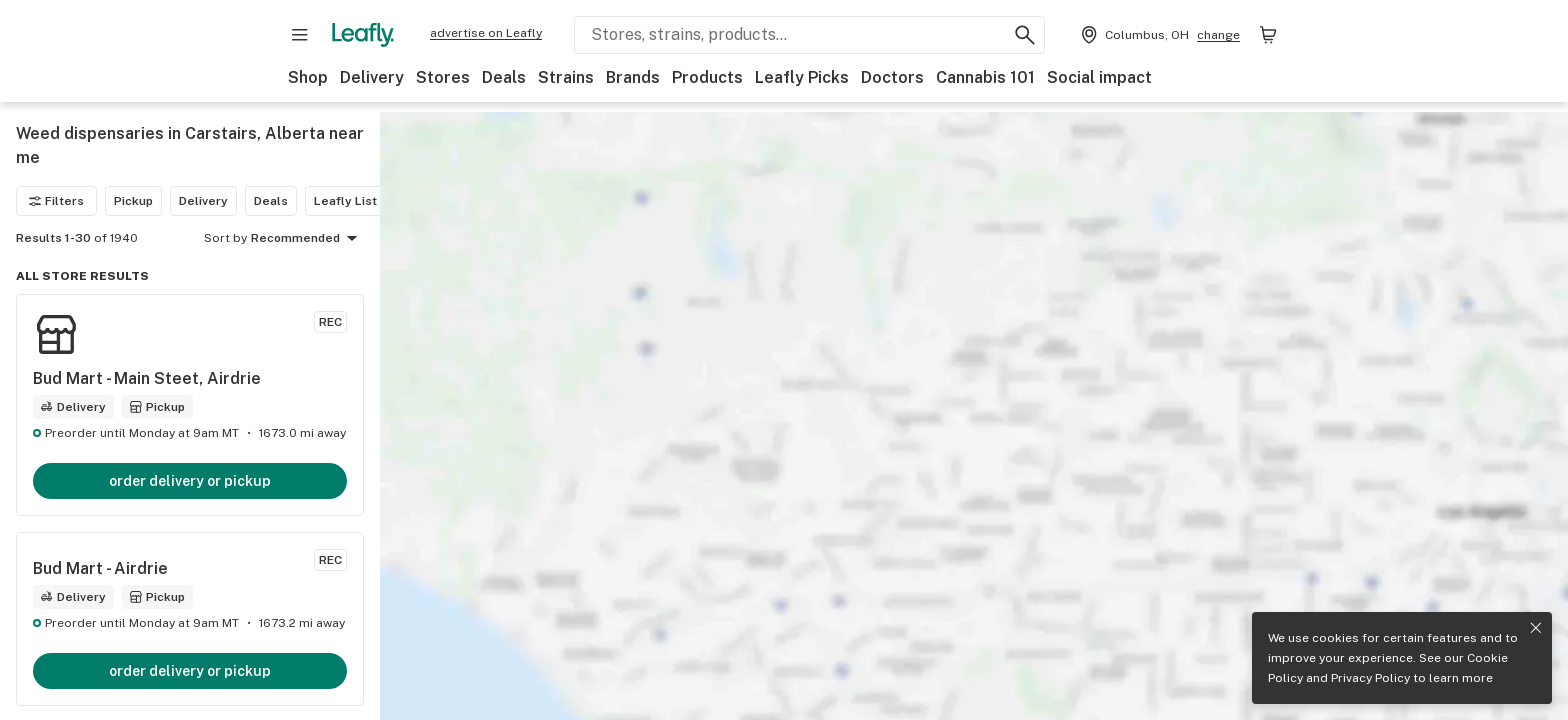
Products (707, 77)
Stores (443, 77)
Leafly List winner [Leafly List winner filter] (366, 201)
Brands (633, 77)
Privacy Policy (1370, 678)
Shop (308, 77)
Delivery (372, 77)
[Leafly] (363, 35)
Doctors (892, 77)
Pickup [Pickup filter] (133, 201)
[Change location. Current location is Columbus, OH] (1158, 35)
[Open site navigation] (300, 35)
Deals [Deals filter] (271, 201)
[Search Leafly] (809, 35)
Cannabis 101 (985, 77)
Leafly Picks (802, 77)
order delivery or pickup (190, 481)
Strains (566, 77)
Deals (504, 77)
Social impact (1099, 77)
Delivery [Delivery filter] (203, 201)
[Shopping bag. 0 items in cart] (1268, 35)
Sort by (225, 238)
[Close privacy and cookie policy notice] (1536, 628)
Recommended (307, 239)
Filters (56, 201)
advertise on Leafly (486, 33)
